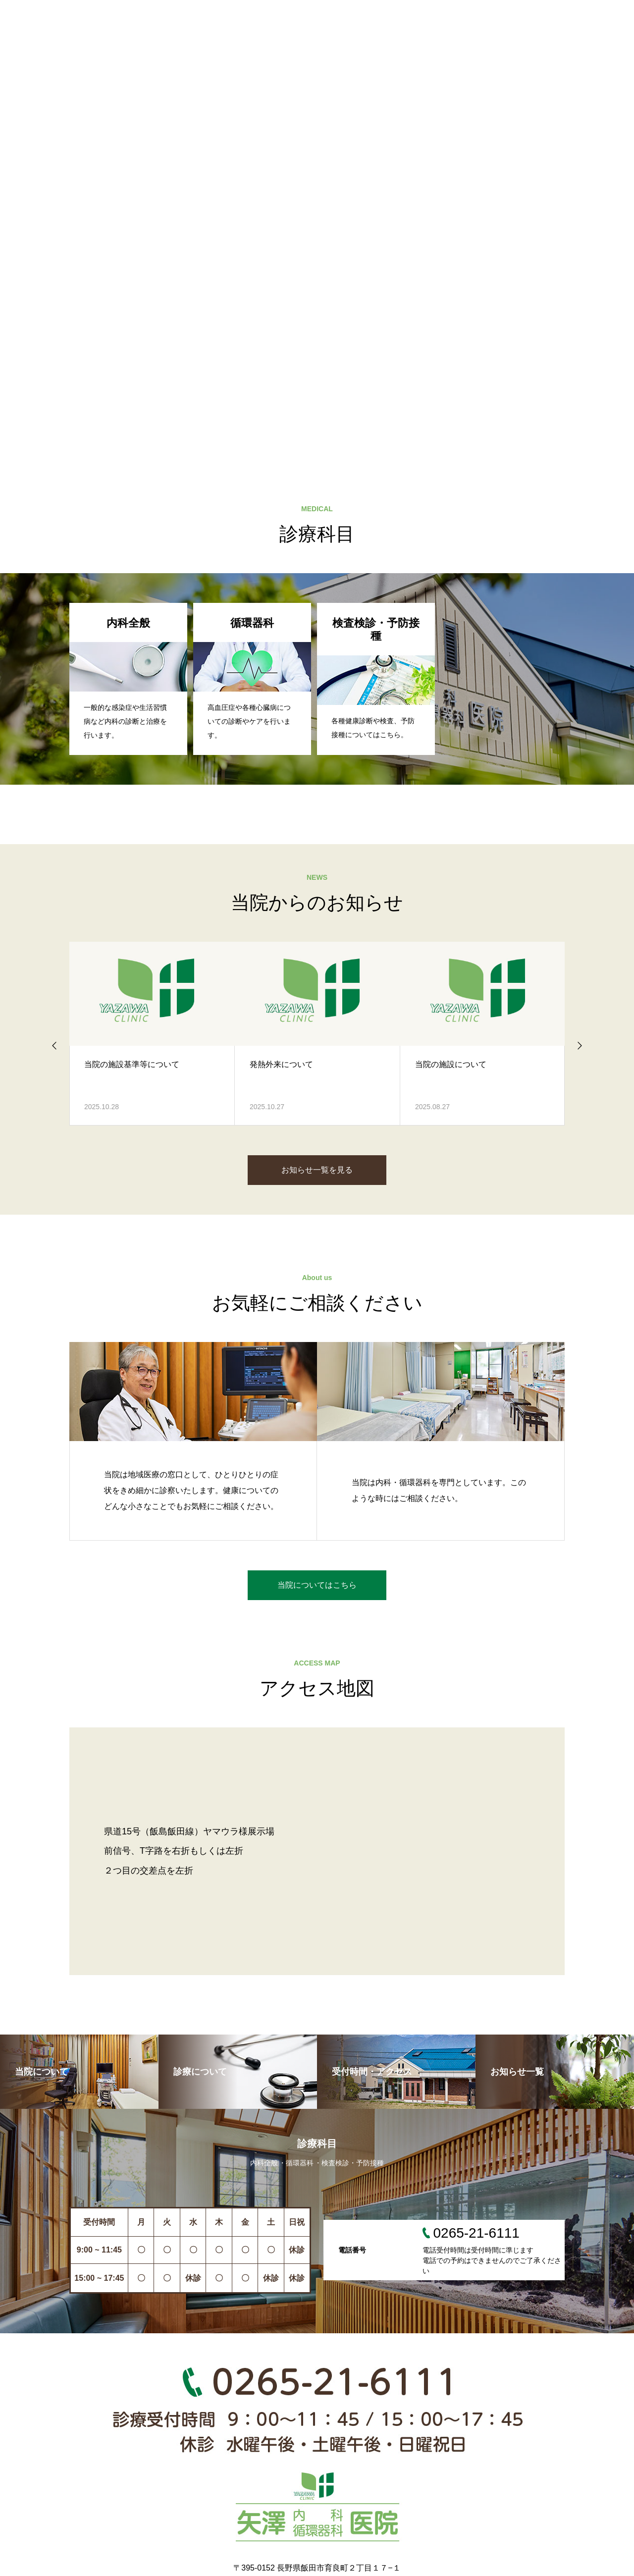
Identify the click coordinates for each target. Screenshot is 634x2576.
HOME (158, 14)
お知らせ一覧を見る (317, 1170)
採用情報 (558, 14)
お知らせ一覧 (483, 14)
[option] (317, 223)
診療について (311, 14)
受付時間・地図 (397, 14)
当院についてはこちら (317, 1585)
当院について (229, 14)
